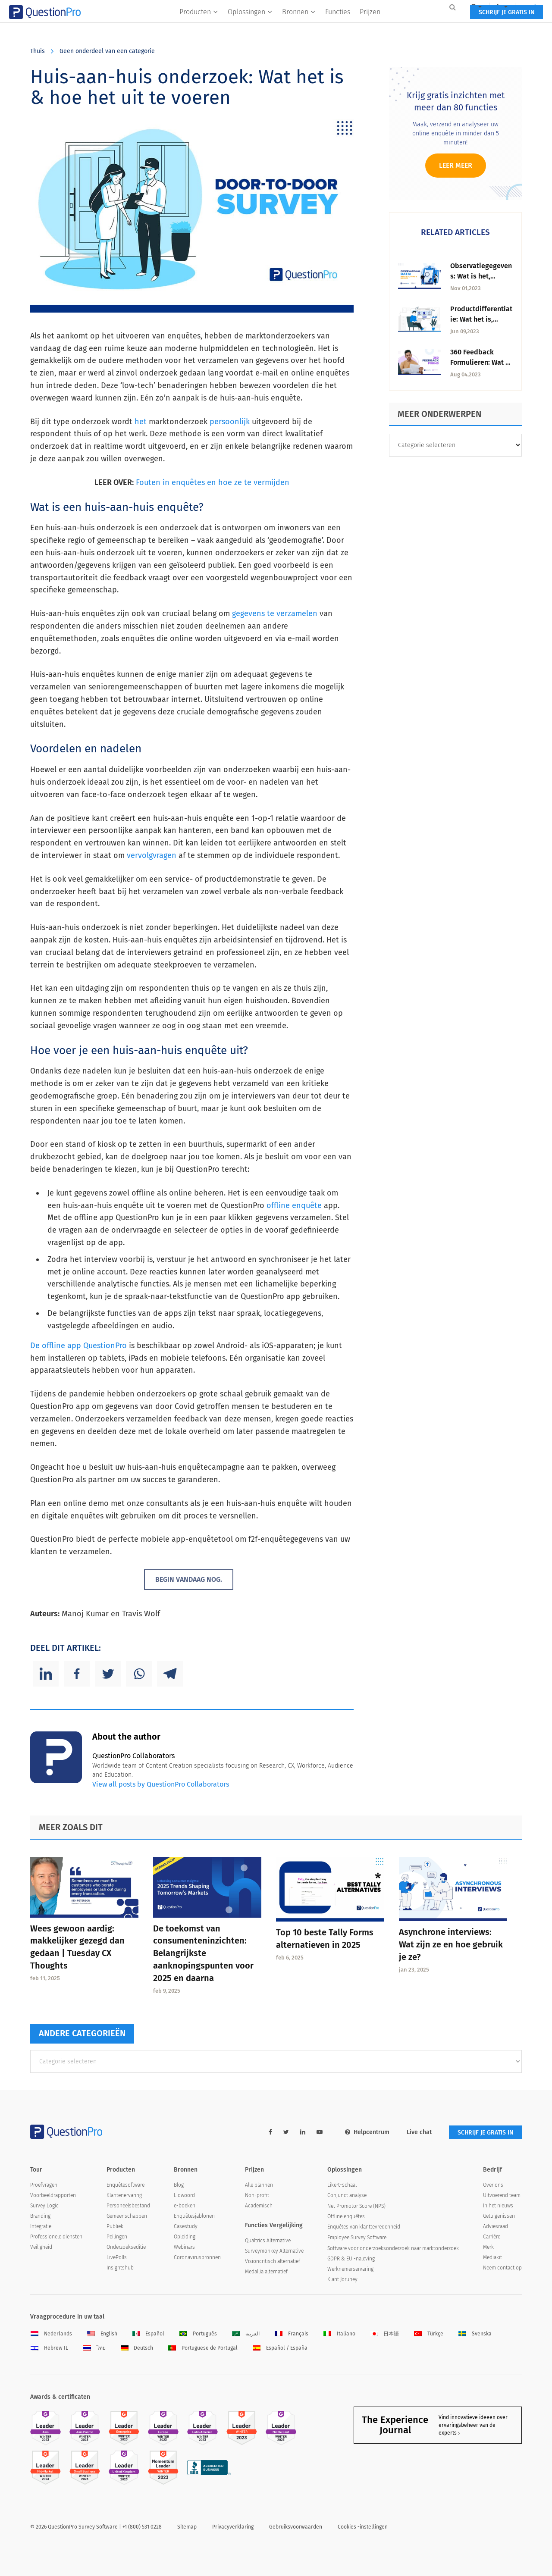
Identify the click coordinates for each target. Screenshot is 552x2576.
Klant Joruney (342, 2279)
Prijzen (370, 24)
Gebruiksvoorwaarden (295, 2527)
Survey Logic (44, 2206)
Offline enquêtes (346, 2216)
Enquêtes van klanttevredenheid (363, 2227)
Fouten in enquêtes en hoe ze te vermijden (212, 482)
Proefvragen (43, 2185)
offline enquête (294, 1205)
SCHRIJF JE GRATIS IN (485, 24)
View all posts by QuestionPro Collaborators (160, 1784)
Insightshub (120, 2268)
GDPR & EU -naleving (351, 2259)
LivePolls (117, 2257)
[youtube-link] (320, 2132)
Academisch (259, 2206)
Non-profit (257, 2195)
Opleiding (184, 2237)
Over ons (493, 2185)
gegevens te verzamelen (274, 613)
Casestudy (186, 2226)
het (141, 421)
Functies (337, 24)
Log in (511, 7)
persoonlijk (230, 421)
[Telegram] (170, 1674)
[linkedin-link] (302, 2132)
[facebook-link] (270, 2132)
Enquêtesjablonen (194, 2216)
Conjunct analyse (347, 2195)
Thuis (37, 51)
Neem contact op (502, 2268)
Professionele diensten (56, 2237)
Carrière (491, 2237)
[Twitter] (108, 1674)
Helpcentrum (367, 2132)
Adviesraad (495, 2226)
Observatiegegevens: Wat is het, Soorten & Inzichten (481, 276)
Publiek (115, 2226)
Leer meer (455, 165)
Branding (40, 2216)
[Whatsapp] (139, 1674)
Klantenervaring (124, 2195)
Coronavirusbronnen (197, 2257)
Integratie (40, 2226)
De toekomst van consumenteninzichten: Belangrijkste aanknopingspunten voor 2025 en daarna (203, 1953)
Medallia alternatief (266, 2272)
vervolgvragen (151, 855)
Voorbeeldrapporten (53, 2195)
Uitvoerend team (502, 2195)
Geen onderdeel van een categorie (107, 51)
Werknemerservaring (350, 2269)
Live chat (419, 2132)
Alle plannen (259, 2185)
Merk (488, 2247)
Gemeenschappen (127, 2216)
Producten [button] (198, 24)
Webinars (184, 2247)
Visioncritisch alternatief (272, 2261)
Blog (179, 2185)
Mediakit (492, 2257)
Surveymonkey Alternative (274, 2251)
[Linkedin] (46, 1674)
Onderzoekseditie (126, 2247)
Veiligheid (41, 2247)
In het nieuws (498, 2206)
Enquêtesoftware (125, 2185)
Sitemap (187, 2527)
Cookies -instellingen (363, 2527)
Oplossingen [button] (250, 24)
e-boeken (184, 2206)
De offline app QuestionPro (78, 1345)
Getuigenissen (499, 2216)
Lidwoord (184, 2195)
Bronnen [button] (299, 24)
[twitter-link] (286, 2132)
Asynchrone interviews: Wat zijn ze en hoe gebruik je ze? (451, 1944)
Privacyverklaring (233, 2527)
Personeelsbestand (128, 2206)
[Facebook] (77, 1674)
